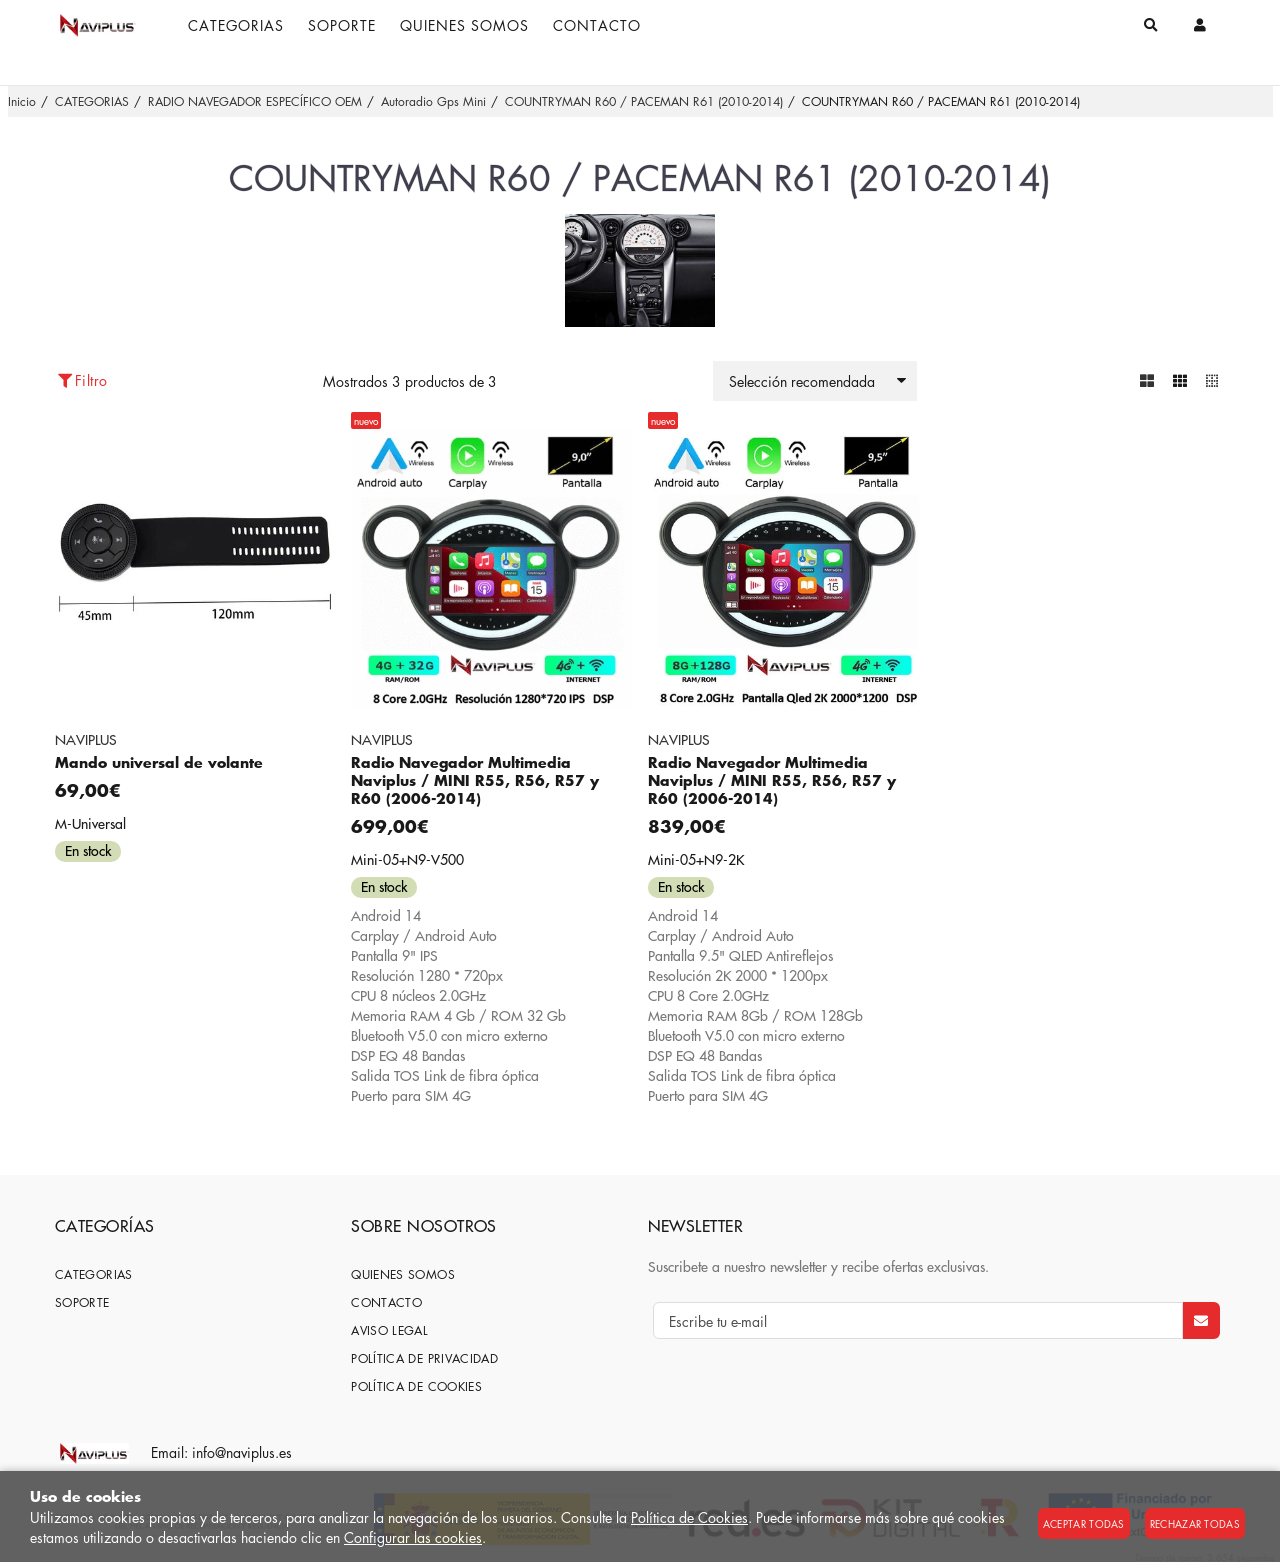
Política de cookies (416, 1386)
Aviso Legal (389, 1330)
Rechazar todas (1195, 1523)
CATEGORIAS (94, 1274)
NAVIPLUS (86, 739)
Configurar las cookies (413, 1537)
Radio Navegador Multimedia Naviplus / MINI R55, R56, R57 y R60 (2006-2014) (475, 780)
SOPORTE (82, 1302)
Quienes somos (403, 1274)
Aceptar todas (1084, 1523)
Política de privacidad (424, 1358)
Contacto (386, 1302)
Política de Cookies (689, 1517)
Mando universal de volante (159, 762)
